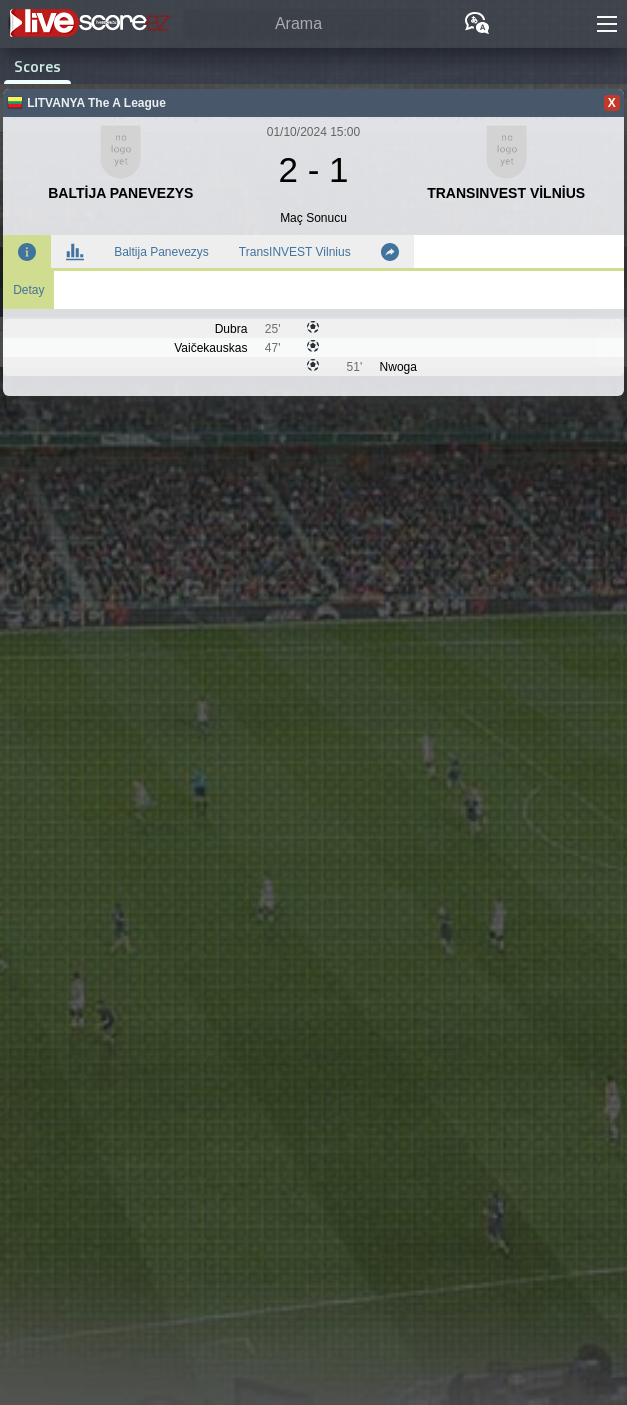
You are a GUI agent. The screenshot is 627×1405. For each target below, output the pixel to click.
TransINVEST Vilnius (295, 252)
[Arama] (306, 24)
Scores (37, 66)
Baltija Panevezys (161, 252)
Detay (28, 290)
